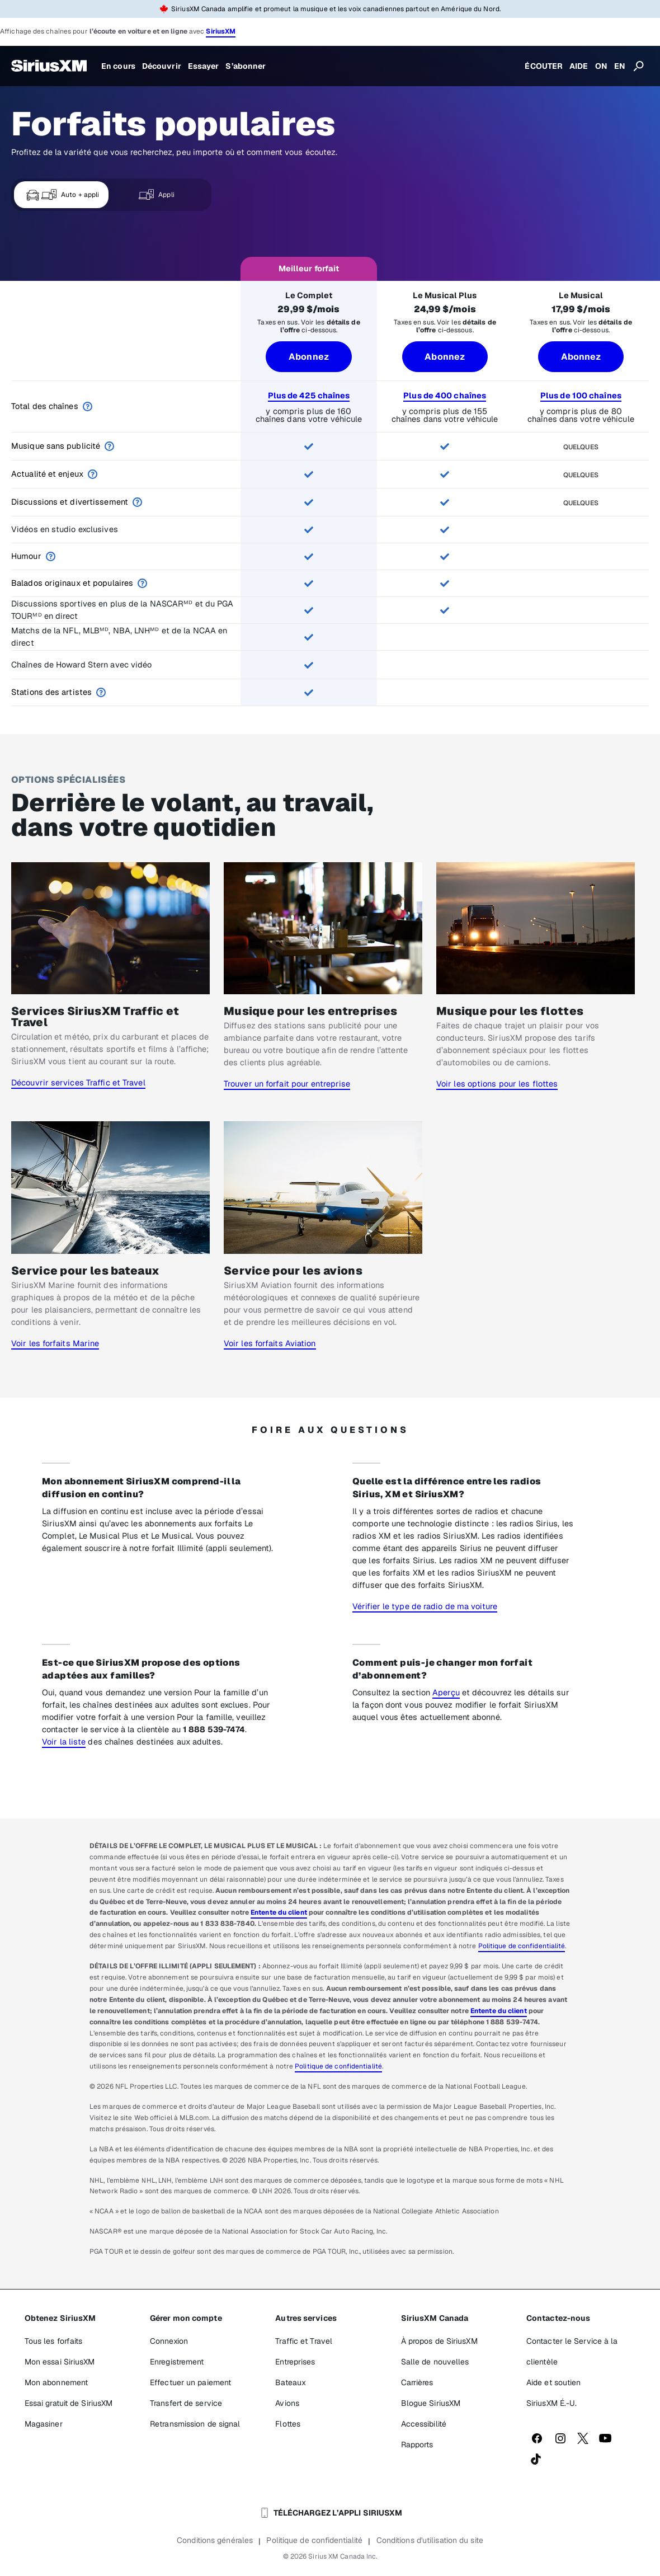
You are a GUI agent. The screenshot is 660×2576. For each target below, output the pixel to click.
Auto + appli (62, 195)
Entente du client (279, 1912)
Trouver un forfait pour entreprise (287, 1083)
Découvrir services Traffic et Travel (78, 1082)
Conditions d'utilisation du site (429, 2540)
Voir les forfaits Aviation (270, 1343)
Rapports (417, 2444)
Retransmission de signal (195, 2424)
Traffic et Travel (303, 2341)
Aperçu (446, 1692)
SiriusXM (220, 31)
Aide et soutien (553, 2382)
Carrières (417, 2382)
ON (601, 66)
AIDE (578, 66)
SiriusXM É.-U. (551, 2403)
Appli (156, 195)
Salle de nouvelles (435, 2362)
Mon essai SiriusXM (60, 2362)
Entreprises (295, 2362)
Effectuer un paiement (190, 2382)
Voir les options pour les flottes (497, 1083)
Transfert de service (186, 2403)
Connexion (169, 2341)
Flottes (287, 2424)
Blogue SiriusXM (431, 2403)
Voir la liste (64, 1741)
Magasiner (44, 2424)
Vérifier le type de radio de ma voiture (424, 1606)
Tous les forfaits (54, 2341)
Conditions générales (215, 2540)
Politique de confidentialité (521, 1946)
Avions (287, 2403)
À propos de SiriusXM (439, 2341)
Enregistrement (177, 2362)
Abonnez (309, 357)
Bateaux (290, 2382)
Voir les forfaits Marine (55, 1343)
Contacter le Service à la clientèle (572, 2351)
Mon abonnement (56, 2382)
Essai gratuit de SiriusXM (69, 2403)
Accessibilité (423, 2424)
